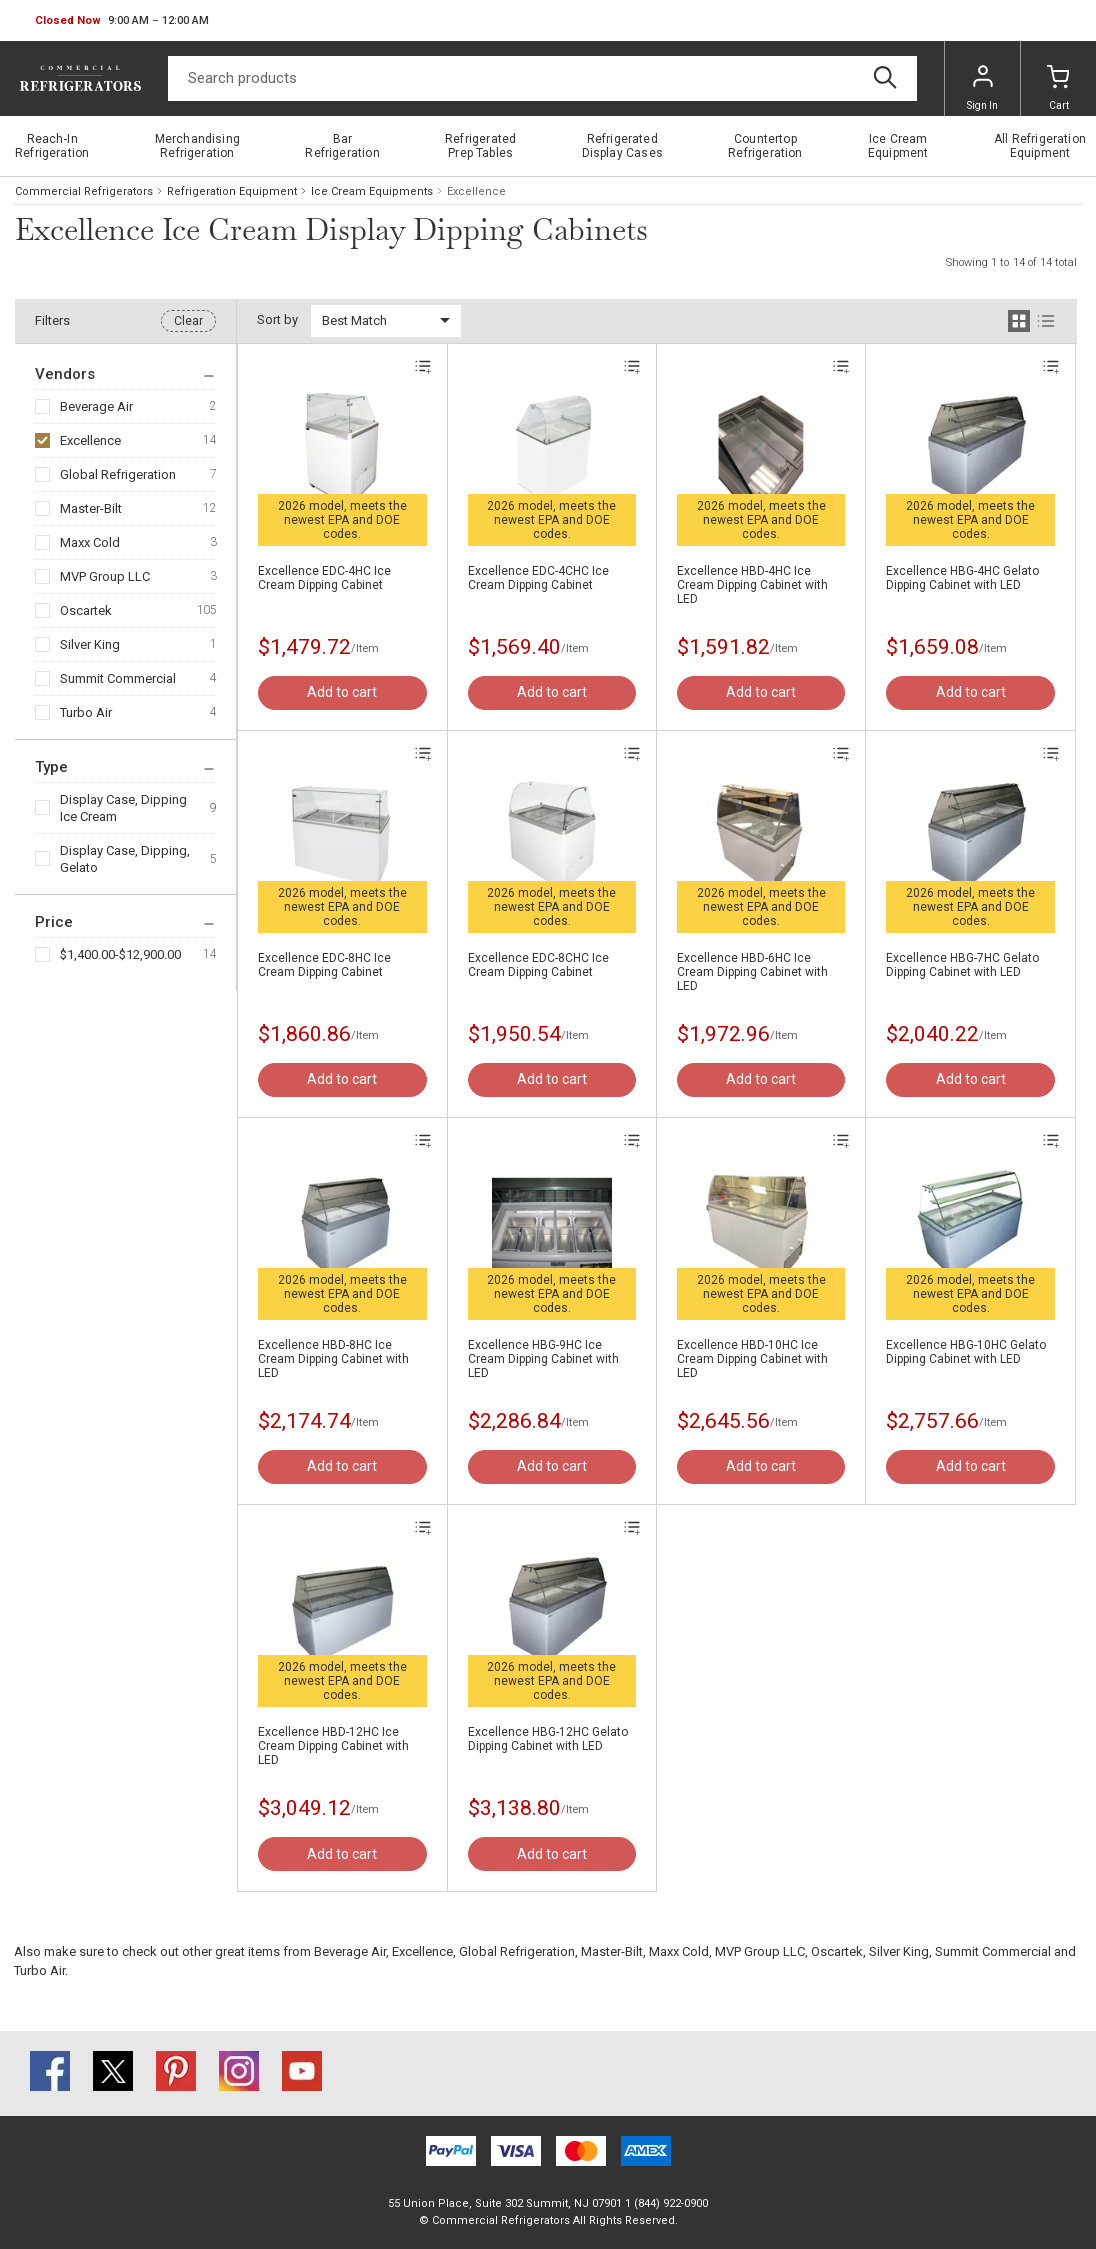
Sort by (277, 319)
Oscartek (86, 610)
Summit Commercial (118, 678)
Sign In (982, 88)
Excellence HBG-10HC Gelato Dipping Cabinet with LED (966, 1352)
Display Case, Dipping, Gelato (125, 859)
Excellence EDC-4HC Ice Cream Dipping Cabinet (324, 578)
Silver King (90, 644)
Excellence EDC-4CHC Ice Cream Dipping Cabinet (538, 578)
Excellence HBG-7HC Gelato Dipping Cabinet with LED (962, 965)
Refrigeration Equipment (232, 191)
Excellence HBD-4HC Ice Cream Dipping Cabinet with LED (752, 585)
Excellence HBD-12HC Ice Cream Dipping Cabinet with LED (333, 1746)
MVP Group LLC (105, 576)
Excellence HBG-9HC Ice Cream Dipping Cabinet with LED (543, 1359)
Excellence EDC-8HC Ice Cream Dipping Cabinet (324, 965)
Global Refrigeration (118, 474)
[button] (122, 21)
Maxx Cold (90, 542)
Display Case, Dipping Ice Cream (123, 808)
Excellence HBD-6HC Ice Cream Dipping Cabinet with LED (752, 972)
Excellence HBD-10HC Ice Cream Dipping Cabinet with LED (752, 1359)
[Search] (542, 78)
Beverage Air (96, 406)
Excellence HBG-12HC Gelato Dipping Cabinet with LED (548, 1739)
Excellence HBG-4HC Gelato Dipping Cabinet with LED (962, 578)
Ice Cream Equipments (372, 191)
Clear (188, 321)
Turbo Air (86, 712)
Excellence (90, 440)
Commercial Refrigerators (84, 191)
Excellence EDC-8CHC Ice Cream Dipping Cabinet (538, 965)
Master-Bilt (91, 508)
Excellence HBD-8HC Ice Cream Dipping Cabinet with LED (333, 1359)
